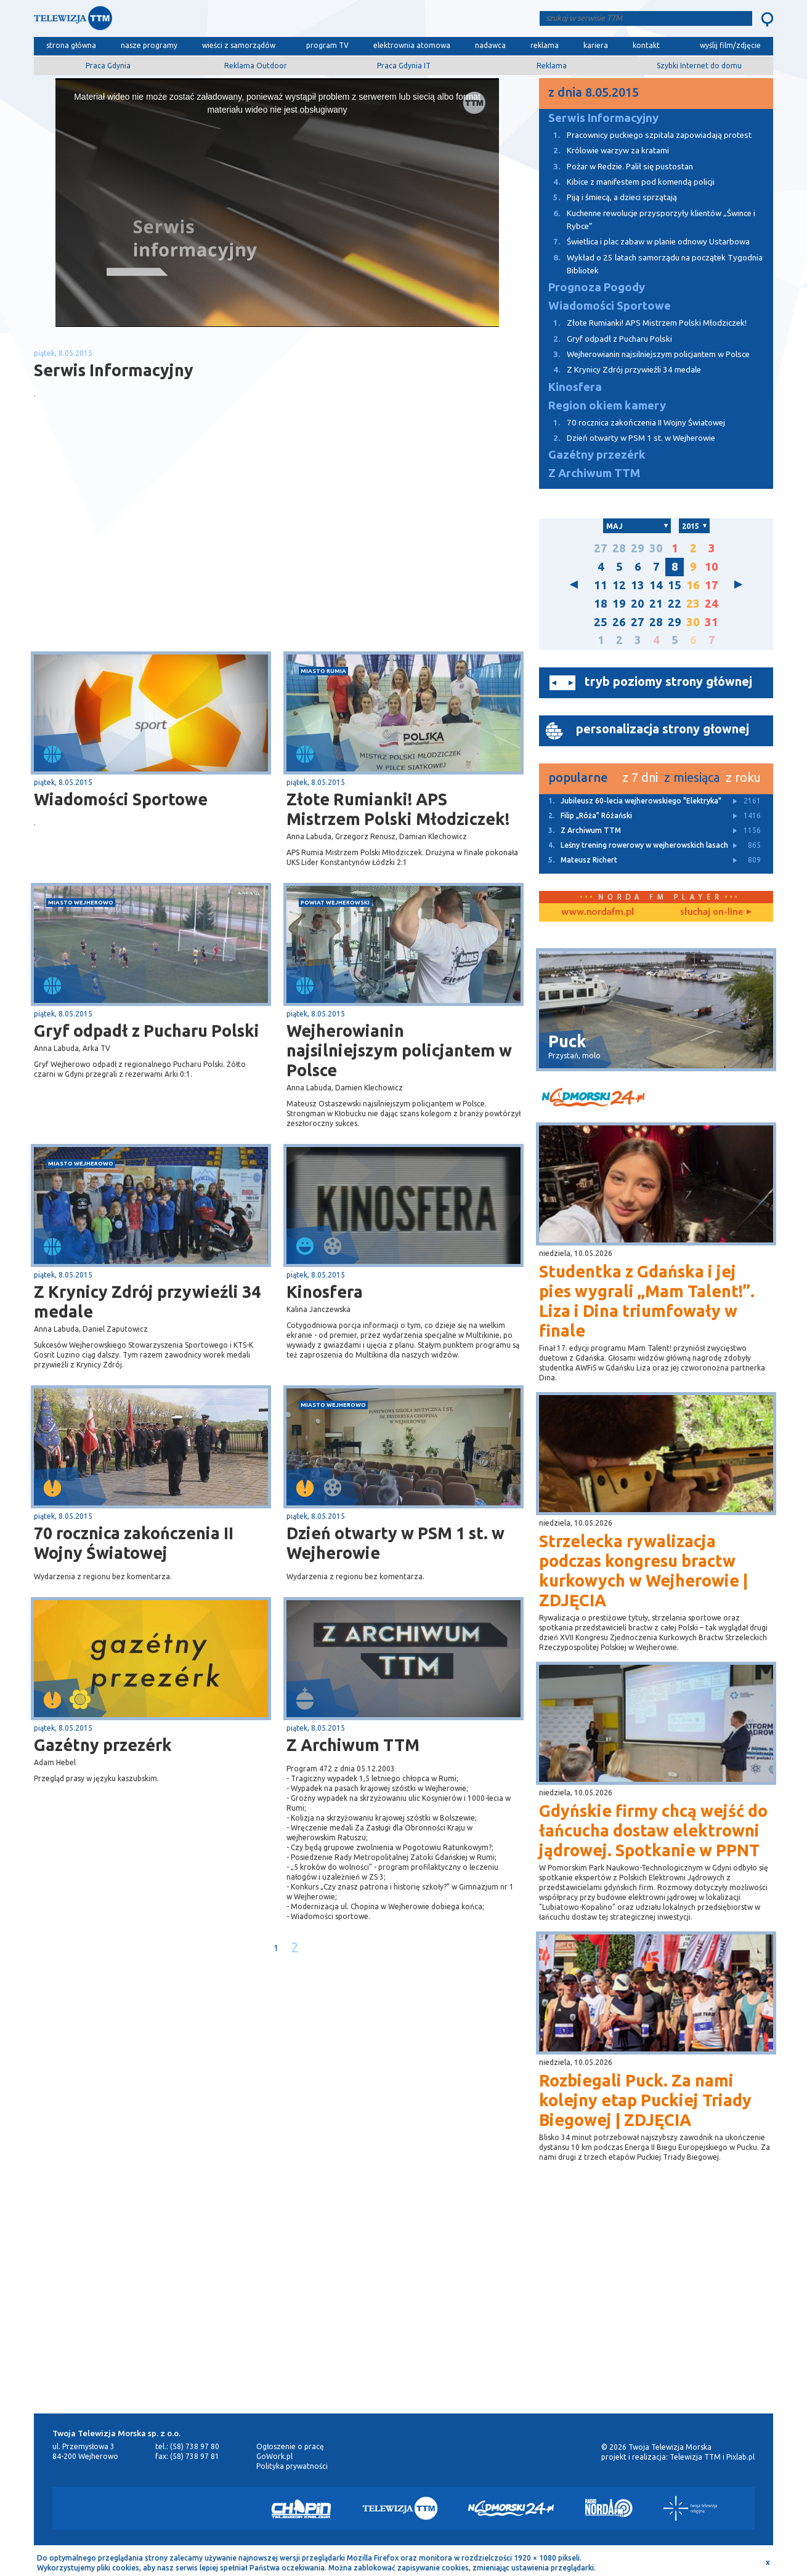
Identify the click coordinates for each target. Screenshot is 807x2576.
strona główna (71, 45)
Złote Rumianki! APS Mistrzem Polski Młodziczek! (397, 809)
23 (693, 603)
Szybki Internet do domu (699, 66)
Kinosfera (324, 1291)
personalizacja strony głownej (662, 729)
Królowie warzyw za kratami (604, 150)
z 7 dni (640, 777)
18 (600, 603)
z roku (743, 777)
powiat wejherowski (335, 902)
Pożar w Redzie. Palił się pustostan (616, 166)
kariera (595, 45)
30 (656, 548)
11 (600, 585)
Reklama (552, 66)
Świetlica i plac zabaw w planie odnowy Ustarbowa (644, 241)
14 (656, 585)
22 (674, 603)
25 (600, 622)
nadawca (490, 45)
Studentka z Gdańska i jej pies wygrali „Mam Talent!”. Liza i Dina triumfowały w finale (647, 1301)
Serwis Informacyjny (603, 117)
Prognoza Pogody (596, 287)
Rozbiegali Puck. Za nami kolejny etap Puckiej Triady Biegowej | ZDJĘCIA (645, 2100)
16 (693, 585)
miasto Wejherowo (80, 902)
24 (711, 603)
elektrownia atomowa (411, 45)
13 (637, 585)
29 (637, 548)
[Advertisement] (155, 553)
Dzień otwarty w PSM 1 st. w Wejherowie (395, 1543)
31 (711, 622)
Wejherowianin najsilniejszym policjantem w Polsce (399, 1050)
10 (711, 566)
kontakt (646, 45)
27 (600, 548)
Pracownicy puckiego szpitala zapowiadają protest (645, 135)
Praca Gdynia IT (404, 66)
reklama (544, 45)
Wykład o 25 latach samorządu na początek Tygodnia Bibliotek (651, 263)
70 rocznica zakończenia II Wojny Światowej (133, 1543)
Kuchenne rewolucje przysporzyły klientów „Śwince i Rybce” (647, 219)
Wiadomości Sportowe (121, 799)
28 (619, 548)
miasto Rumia (323, 670)
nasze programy (149, 45)
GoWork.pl (274, 2456)
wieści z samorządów (238, 45)
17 (711, 585)
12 (619, 585)
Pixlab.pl (740, 2457)
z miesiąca (692, 777)
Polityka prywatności (292, 2466)
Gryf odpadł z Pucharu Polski (146, 1030)
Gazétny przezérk (103, 1745)
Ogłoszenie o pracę (290, 2446)
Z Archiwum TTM (353, 1745)
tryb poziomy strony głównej (668, 681)
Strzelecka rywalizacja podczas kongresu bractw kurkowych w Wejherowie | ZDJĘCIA (643, 1570)
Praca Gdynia (108, 66)
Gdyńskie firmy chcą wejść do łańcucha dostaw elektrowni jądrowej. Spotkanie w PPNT (653, 1830)
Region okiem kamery (607, 405)
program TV (327, 45)
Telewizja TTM (695, 2457)
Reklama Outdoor (255, 66)
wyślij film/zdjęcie (730, 45)
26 (619, 622)
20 (637, 603)
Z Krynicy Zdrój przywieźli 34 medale (147, 1301)
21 (656, 603)
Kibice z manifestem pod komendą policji (627, 181)
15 (674, 585)
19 (619, 603)
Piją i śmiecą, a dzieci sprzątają (608, 197)
